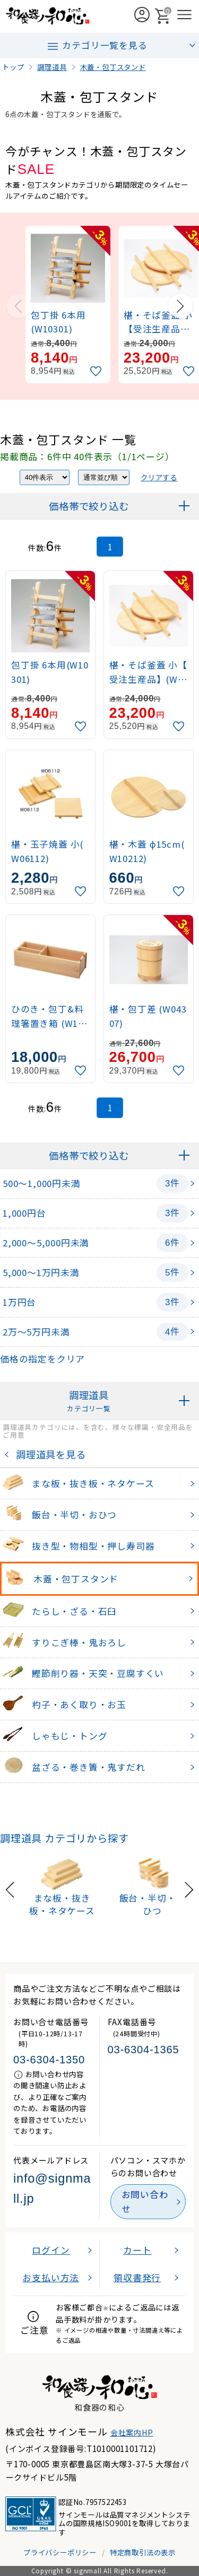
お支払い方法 (50, 2277)
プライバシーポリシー (60, 2552)
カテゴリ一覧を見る (96, 46)
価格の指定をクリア (42, 1358)
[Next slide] (180, 306)
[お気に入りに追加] (97, 371)
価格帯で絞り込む (88, 506)
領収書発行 (137, 2277)
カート (137, 2250)
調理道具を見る (48, 1454)
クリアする (159, 477)
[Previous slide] (18, 306)
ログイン (51, 2250)
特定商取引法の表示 (143, 2552)
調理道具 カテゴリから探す (64, 1838)
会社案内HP (131, 2432)
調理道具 (88, 1401)
